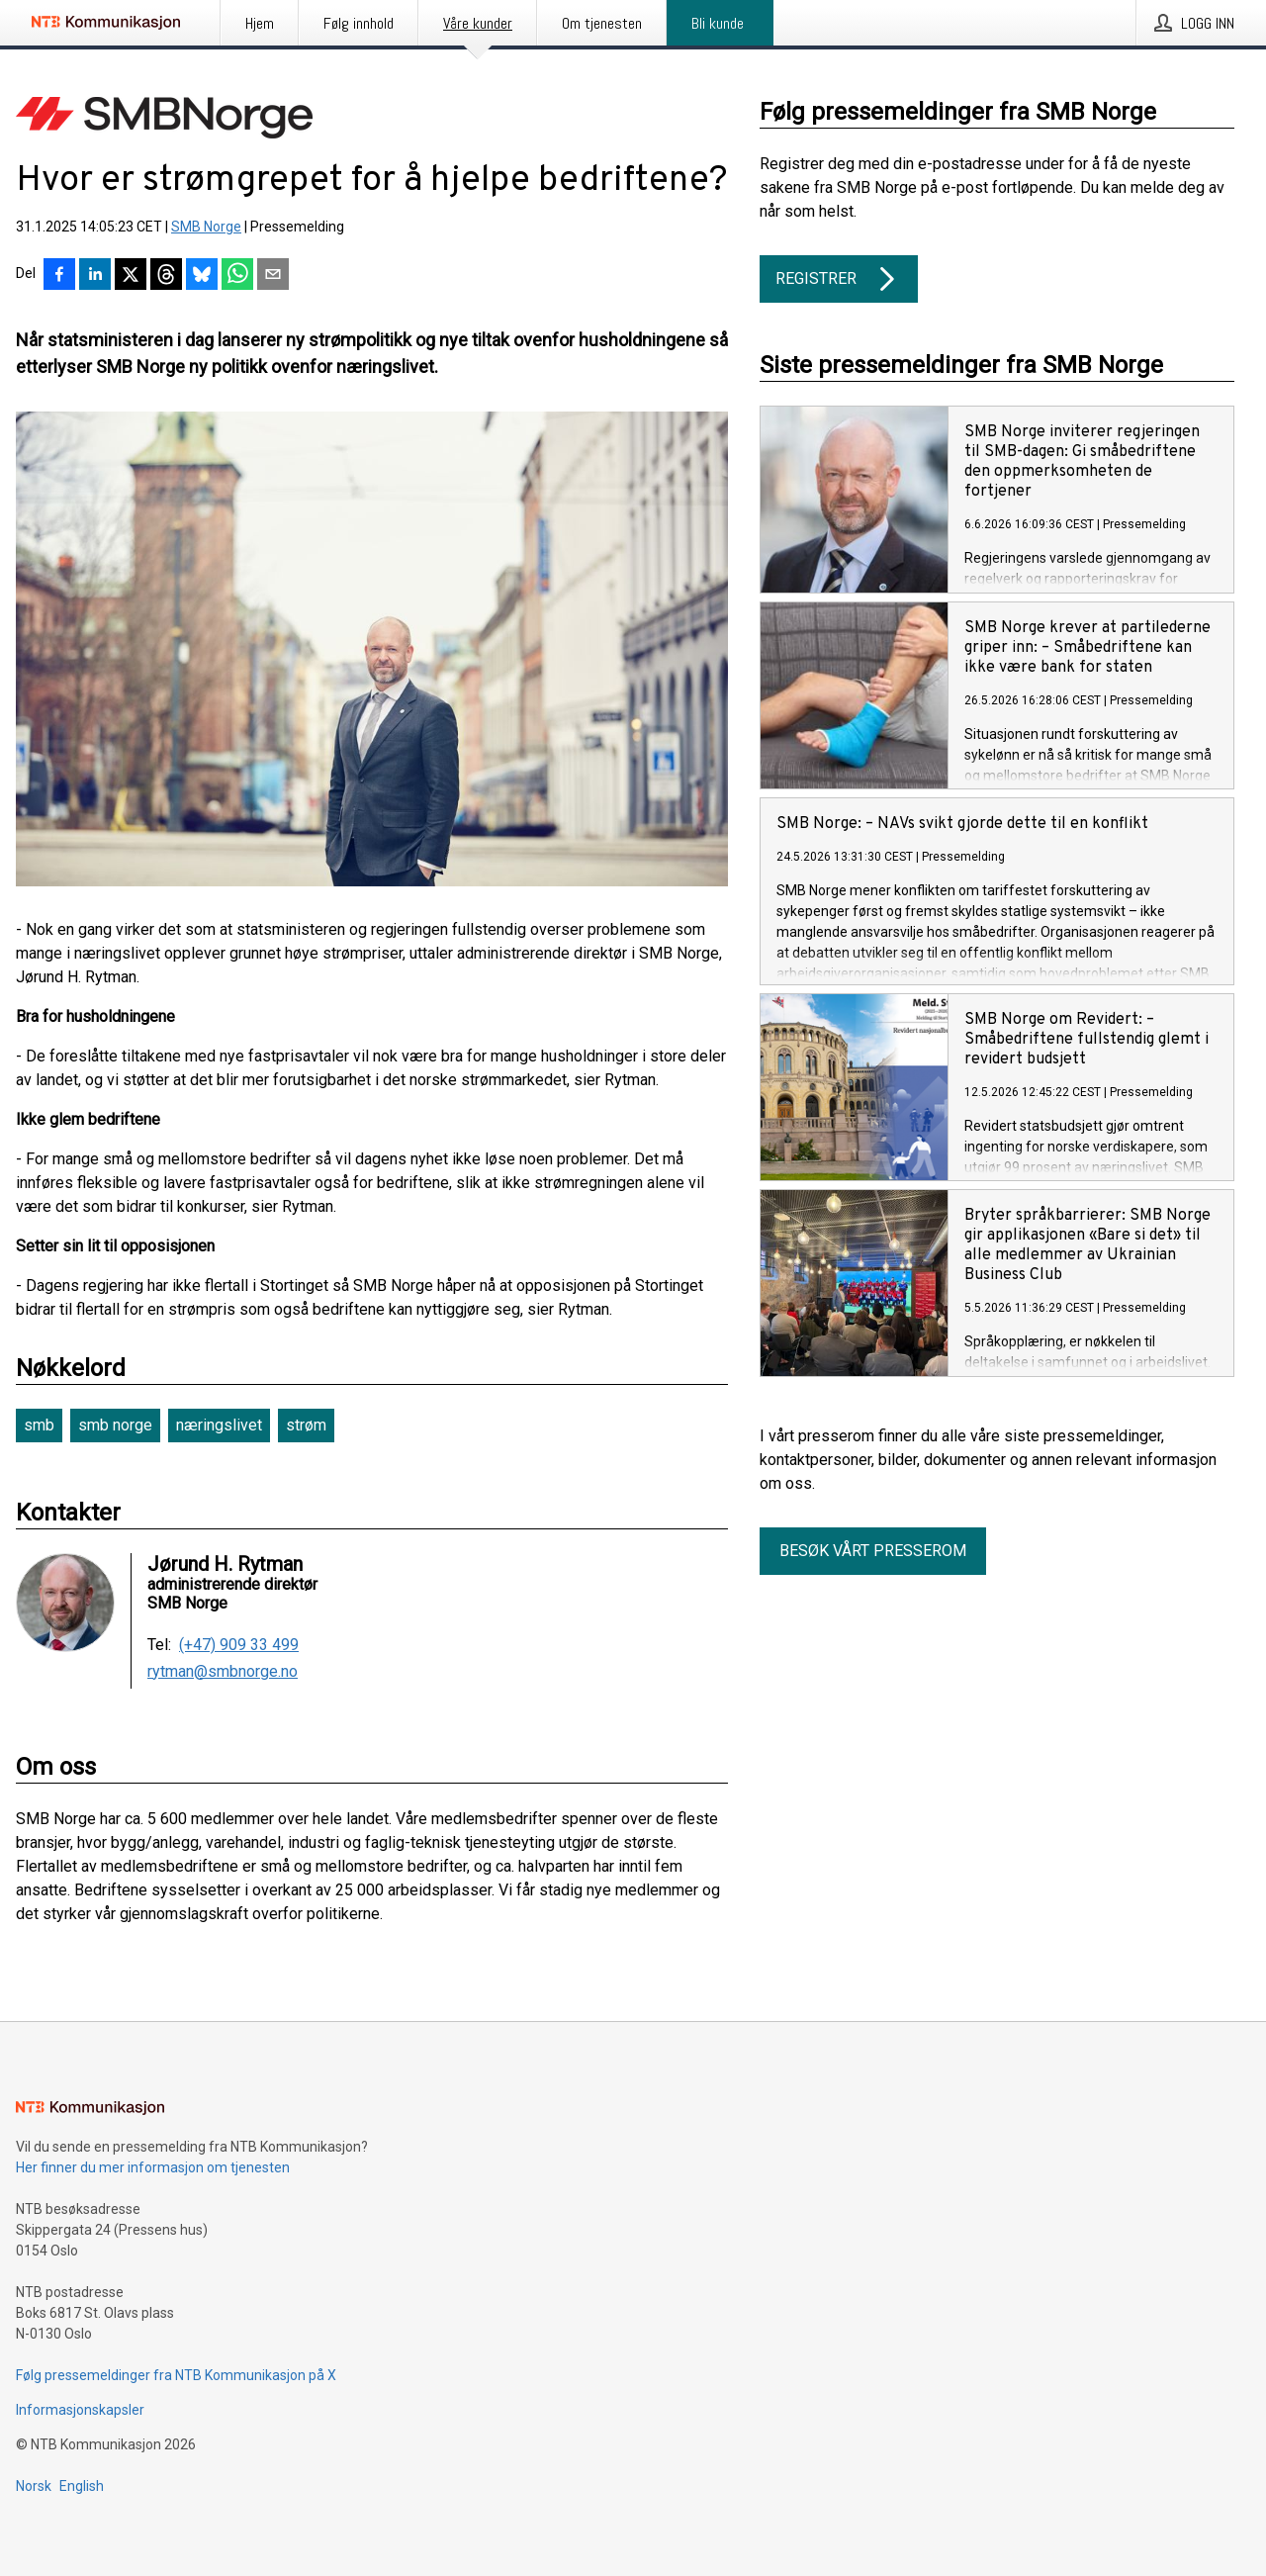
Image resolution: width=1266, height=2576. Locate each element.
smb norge (115, 1425)
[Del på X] (130, 276)
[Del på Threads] (166, 276)
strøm (306, 1425)
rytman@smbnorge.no (222, 1672)
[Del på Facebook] (59, 276)
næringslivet (219, 1425)
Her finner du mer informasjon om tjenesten (153, 2167)
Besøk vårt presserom (872, 1550)
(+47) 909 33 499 (239, 1645)
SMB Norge (206, 226)
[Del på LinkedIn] (95, 276)
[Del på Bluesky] (202, 276)
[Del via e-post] (273, 276)
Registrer (838, 279)
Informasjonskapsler (80, 2410)
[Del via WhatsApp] (237, 276)
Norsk (33, 2486)
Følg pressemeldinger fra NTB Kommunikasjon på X (176, 2375)
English (81, 2486)
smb (39, 1425)
